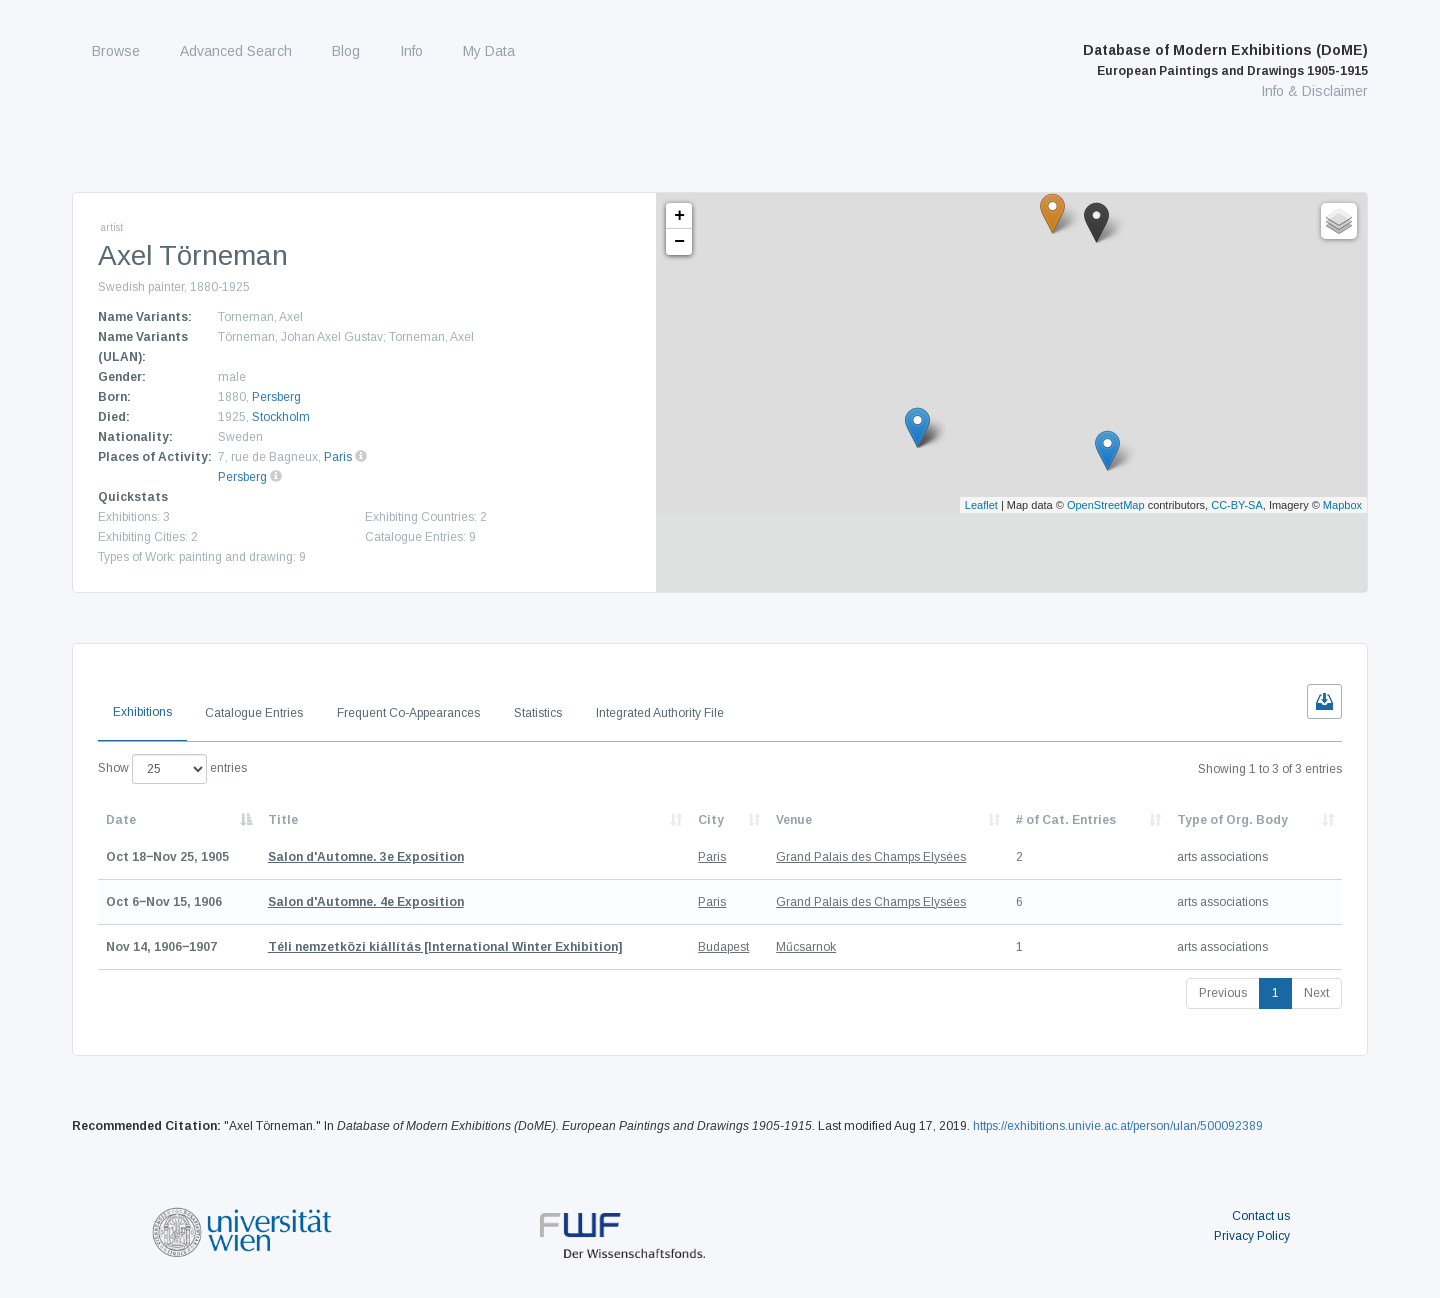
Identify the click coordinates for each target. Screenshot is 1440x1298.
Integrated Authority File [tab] (660, 713)
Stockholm (281, 417)
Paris (338, 457)
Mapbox (1342, 505)
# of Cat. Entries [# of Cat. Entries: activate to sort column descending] (1066, 820)
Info (411, 51)
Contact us (1261, 1216)
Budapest (723, 947)
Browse (116, 51)
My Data (489, 51)
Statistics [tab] (538, 713)
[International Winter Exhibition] (445, 947)
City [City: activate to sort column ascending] (711, 820)
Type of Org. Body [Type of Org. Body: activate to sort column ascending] (1232, 820)
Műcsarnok (806, 947)
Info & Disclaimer (1314, 91)
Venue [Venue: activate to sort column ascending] (794, 820)
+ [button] (679, 216)
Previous (1223, 993)
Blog (346, 51)
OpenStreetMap (1106, 505)
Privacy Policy (1252, 1236)
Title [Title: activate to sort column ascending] (283, 820)
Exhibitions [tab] (142, 712)
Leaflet (981, 505)
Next (1316, 993)
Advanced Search (236, 51)
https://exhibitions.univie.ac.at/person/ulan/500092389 (1118, 1126)
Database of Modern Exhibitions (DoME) (1225, 60)
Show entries (172, 769)
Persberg (276, 397)
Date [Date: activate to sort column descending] (121, 820)
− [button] (679, 242)
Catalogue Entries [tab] (254, 713)
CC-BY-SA (1237, 505)
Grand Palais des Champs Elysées (871, 857)
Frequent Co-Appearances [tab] (408, 713)
